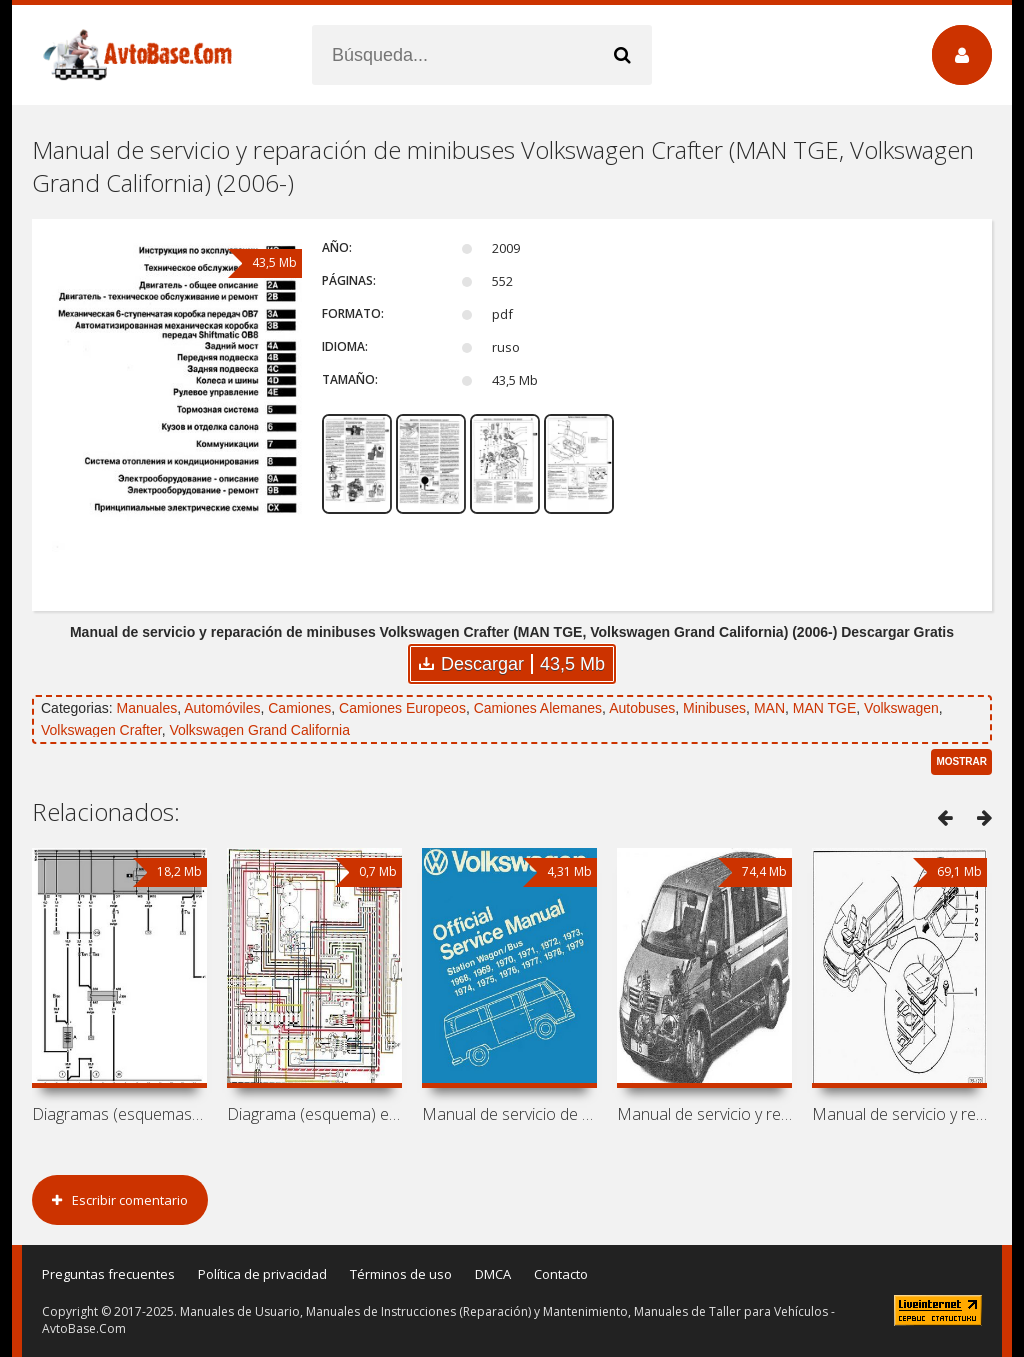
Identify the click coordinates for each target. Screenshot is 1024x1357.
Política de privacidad (262, 1274)
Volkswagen (901, 708)
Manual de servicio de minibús (509, 1114)
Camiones (299, 708)
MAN (769, 708)
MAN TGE (825, 708)
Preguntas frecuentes (108, 1274)
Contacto (561, 1274)
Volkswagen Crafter (101, 730)
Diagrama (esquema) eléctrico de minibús (314, 1114)
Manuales (146, 708)
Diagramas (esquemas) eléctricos (119, 1114)
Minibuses (714, 708)
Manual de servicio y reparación (704, 1114)
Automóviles (222, 708)
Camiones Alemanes (538, 708)
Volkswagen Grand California (259, 730)
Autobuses (642, 708)
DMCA (493, 1274)
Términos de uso (401, 1274)
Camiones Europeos (402, 708)
